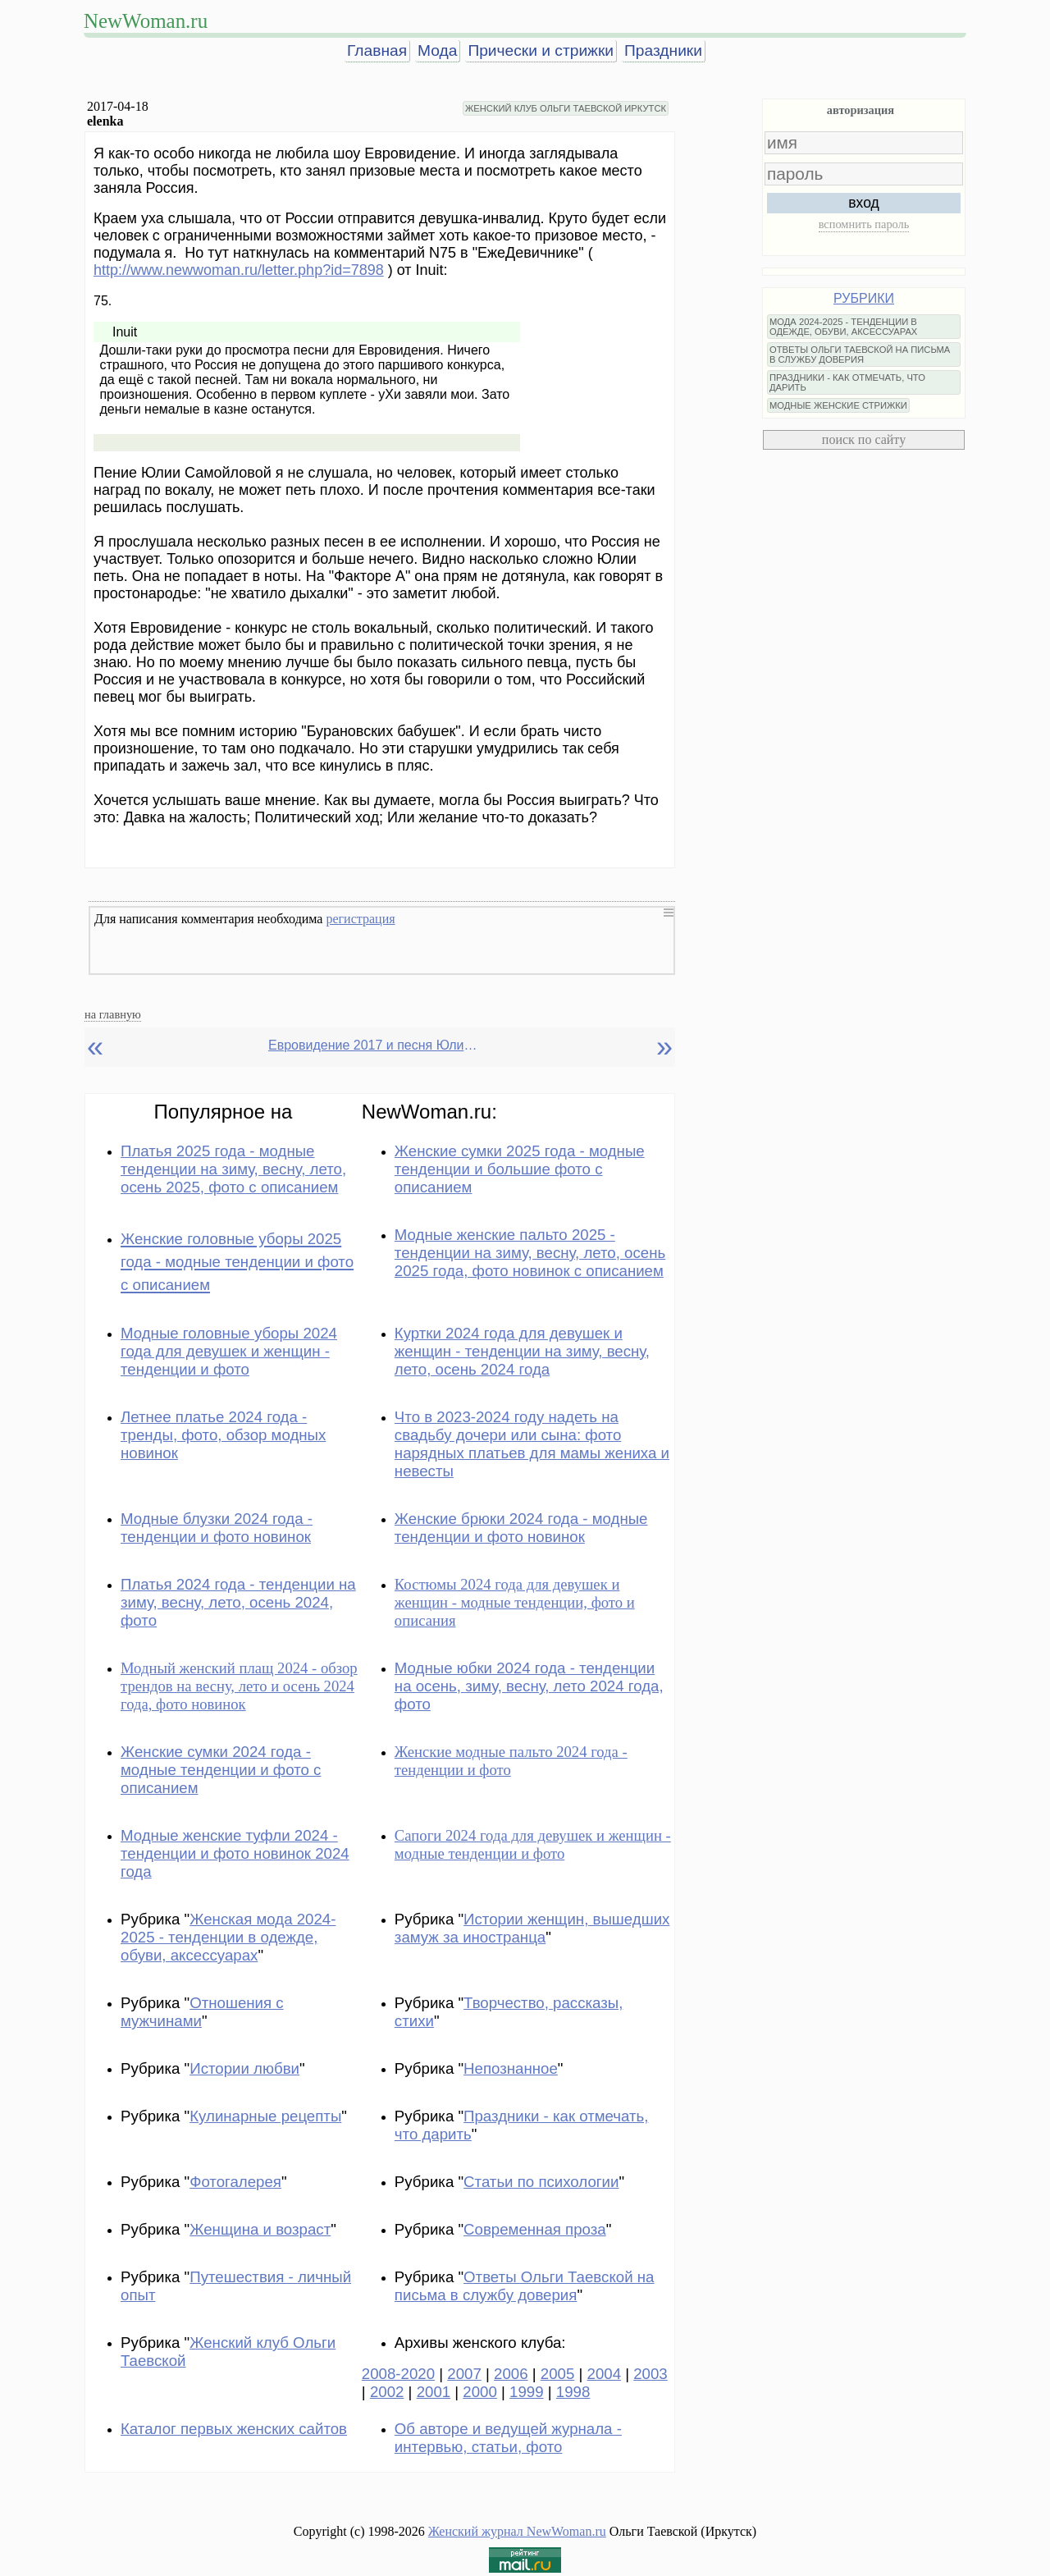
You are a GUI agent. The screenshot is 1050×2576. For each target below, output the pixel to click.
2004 (604, 2373)
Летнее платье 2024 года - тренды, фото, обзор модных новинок (223, 1435)
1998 (573, 2391)
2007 (464, 2373)
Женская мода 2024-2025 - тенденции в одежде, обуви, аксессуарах (228, 1937)
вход (863, 202)
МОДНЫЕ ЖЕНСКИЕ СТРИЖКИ (838, 405)
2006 (511, 2373)
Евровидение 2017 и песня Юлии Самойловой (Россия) (375, 1045)
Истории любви (244, 2068)
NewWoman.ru (146, 21)
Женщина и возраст (260, 2229)
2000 (480, 2391)
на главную (112, 1014)
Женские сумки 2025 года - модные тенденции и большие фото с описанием (520, 1169)
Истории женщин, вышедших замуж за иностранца (532, 1928)
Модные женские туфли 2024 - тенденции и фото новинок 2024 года (235, 1853)
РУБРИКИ (863, 298)
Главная (377, 50)
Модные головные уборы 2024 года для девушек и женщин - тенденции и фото (229, 1351)
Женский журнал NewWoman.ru (517, 2531)
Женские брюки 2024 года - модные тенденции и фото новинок (521, 1527)
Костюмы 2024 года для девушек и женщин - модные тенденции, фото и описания (515, 1602)
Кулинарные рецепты (265, 2116)
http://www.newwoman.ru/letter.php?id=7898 (239, 270)
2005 (558, 2373)
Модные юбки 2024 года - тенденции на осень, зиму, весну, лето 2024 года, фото (529, 1686)
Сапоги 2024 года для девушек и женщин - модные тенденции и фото (533, 1844)
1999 (526, 2391)
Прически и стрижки (541, 50)
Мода (437, 50)
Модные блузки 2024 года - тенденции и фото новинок (217, 1527)
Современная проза (534, 2229)
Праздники (663, 50)
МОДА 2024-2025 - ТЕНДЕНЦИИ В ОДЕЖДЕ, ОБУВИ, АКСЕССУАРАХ (843, 326)
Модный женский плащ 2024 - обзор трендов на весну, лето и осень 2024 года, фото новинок (239, 1686)
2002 (387, 2391)
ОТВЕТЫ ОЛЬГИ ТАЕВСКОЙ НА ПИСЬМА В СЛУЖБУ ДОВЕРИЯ (859, 354)
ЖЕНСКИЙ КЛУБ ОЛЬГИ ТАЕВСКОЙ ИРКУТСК (565, 108)
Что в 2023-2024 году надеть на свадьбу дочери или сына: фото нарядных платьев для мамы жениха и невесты (532, 1444)
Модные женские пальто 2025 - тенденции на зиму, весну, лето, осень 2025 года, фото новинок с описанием (530, 1252)
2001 (434, 2391)
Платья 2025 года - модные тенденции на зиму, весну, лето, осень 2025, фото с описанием (233, 1169)
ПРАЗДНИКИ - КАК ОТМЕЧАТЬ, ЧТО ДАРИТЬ (847, 382)
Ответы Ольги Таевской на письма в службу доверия (525, 2286)
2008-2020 (398, 2373)
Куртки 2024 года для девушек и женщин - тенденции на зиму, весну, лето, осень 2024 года (522, 1351)
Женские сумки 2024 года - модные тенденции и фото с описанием (221, 1769)
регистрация (360, 919)
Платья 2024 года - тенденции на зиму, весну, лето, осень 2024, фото (238, 1602)
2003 (650, 2373)
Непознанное (510, 2068)
